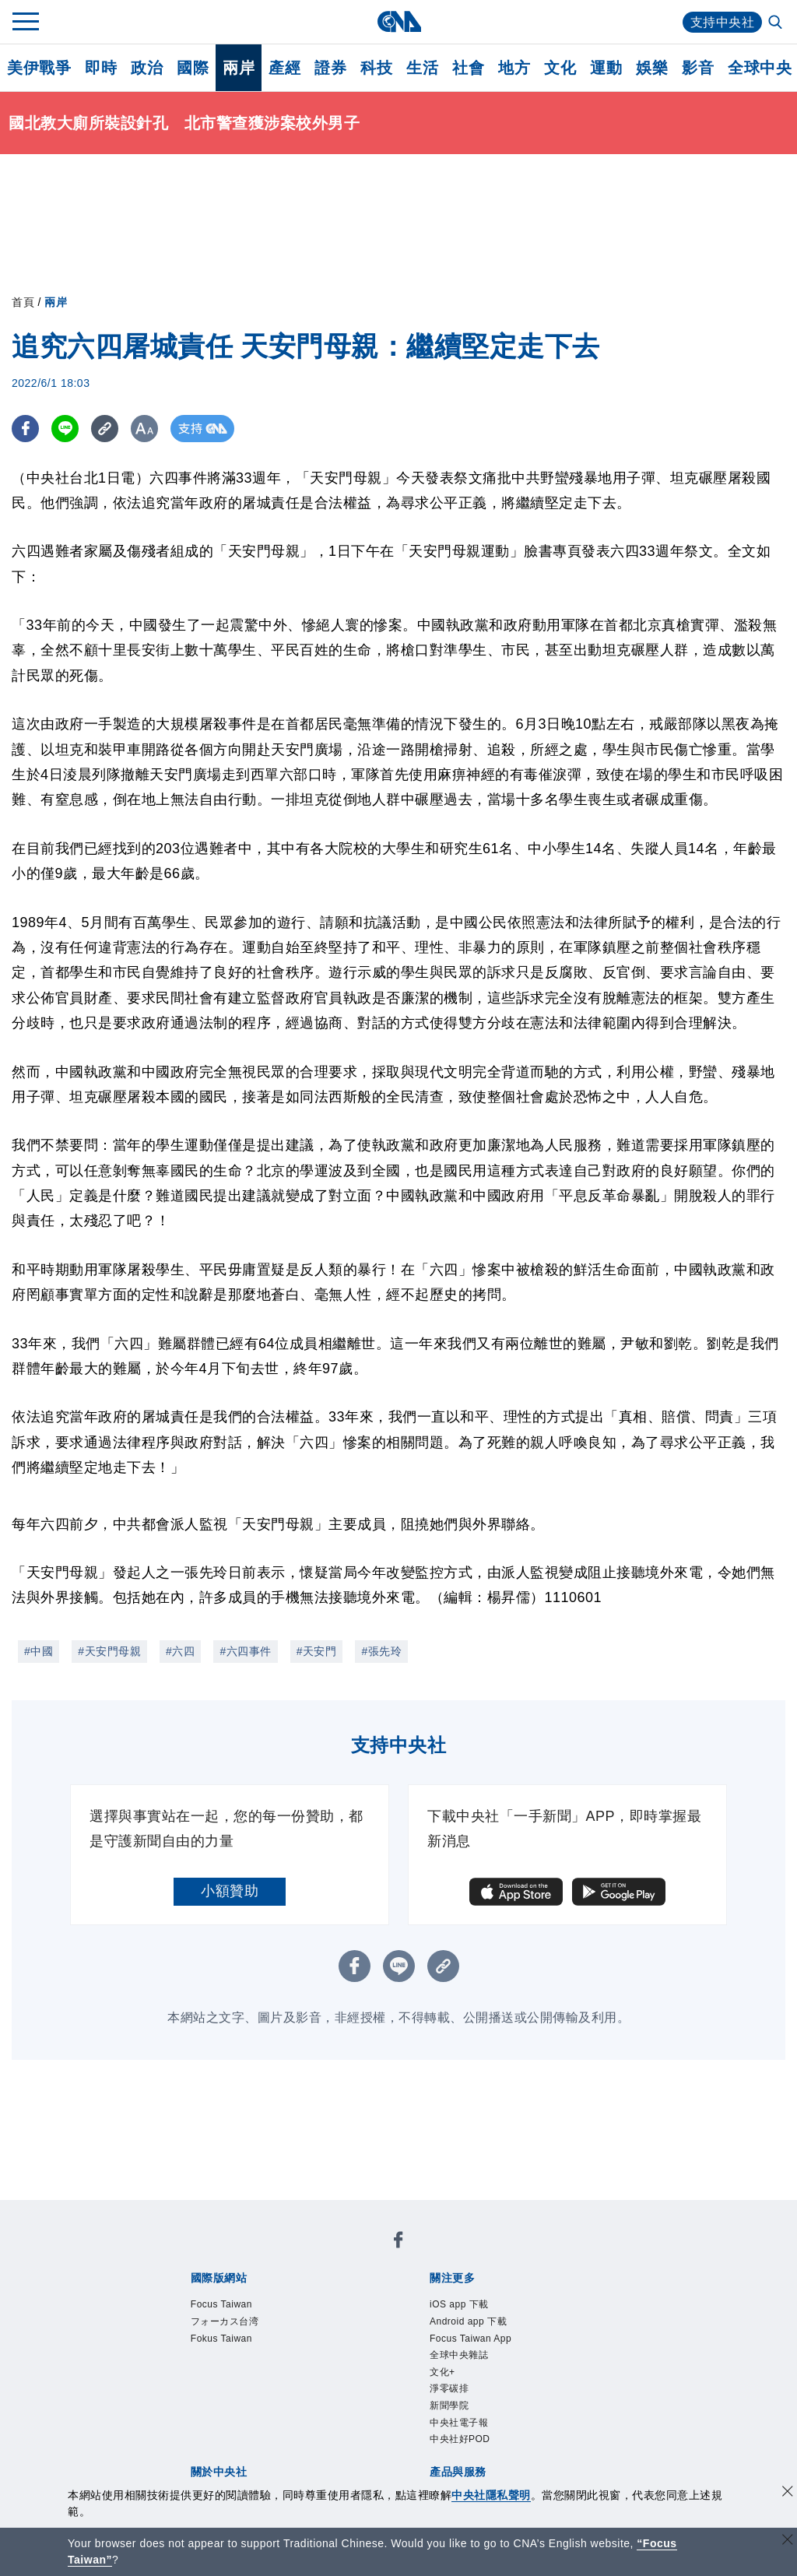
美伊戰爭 (39, 67)
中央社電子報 (459, 2422)
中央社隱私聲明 (491, 2495)
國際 (193, 67)
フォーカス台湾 (225, 2321)
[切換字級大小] (144, 428)
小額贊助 (229, 1891)
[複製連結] (104, 428)
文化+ (442, 2372)
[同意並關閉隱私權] (787, 2493)
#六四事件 (245, 1651)
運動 (606, 67)
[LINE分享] (65, 428)
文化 (560, 67)
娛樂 (652, 67)
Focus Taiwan (221, 2304)
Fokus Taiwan (221, 2338)
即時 (101, 67)
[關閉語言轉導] (787, 2541)
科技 (376, 67)
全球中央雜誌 (459, 2354)
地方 (514, 67)
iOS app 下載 (459, 2304)
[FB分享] (25, 428)
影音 (698, 67)
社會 (468, 67)
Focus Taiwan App (470, 2338)
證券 (330, 67)
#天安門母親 (109, 1651)
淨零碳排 (449, 2388)
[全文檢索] (776, 23)
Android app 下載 (468, 2321)
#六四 (180, 1651)
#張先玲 (381, 1651)
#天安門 (317, 1651)
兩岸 (239, 67)
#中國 (38, 1651)
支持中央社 (722, 22)
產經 (284, 67)
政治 (147, 67)
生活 (422, 67)
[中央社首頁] (398, 21)
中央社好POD (460, 2439)
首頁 (23, 302)
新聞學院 (449, 2405)
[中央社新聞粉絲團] (398, 2242)
